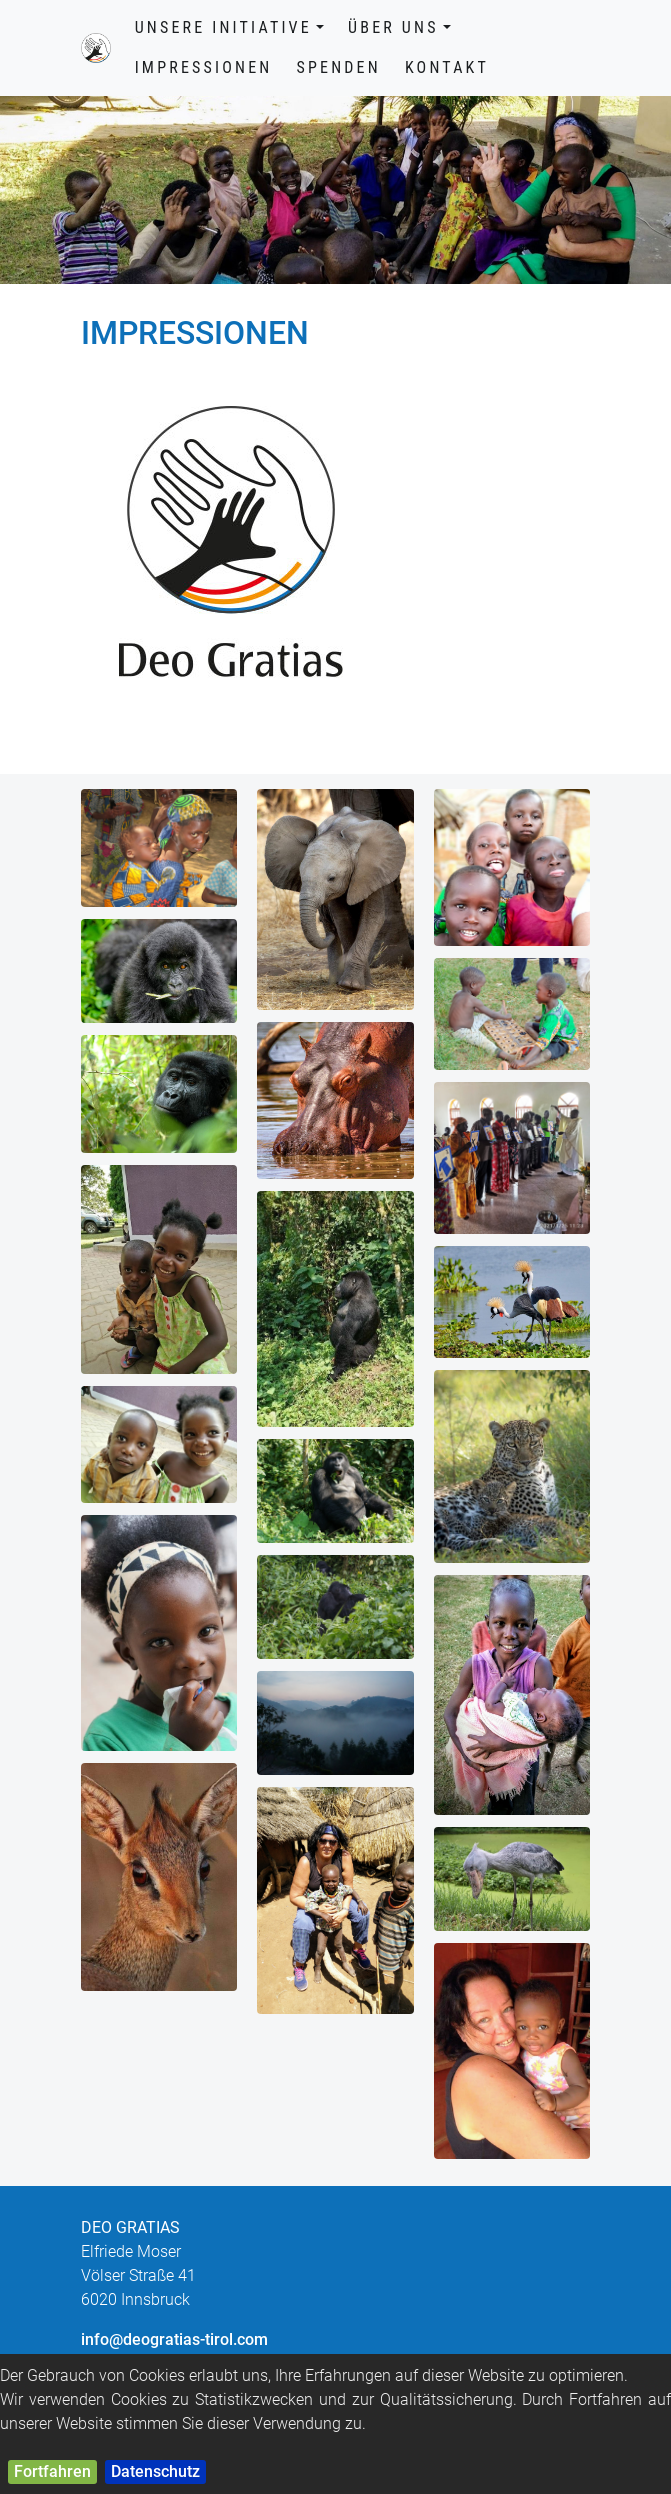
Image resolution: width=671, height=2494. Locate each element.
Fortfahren (52, 2471)
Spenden (338, 67)
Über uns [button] (399, 27)
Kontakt (447, 67)
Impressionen (204, 67)
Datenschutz (155, 2471)
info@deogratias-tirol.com (174, 2339)
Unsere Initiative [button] (229, 27)
